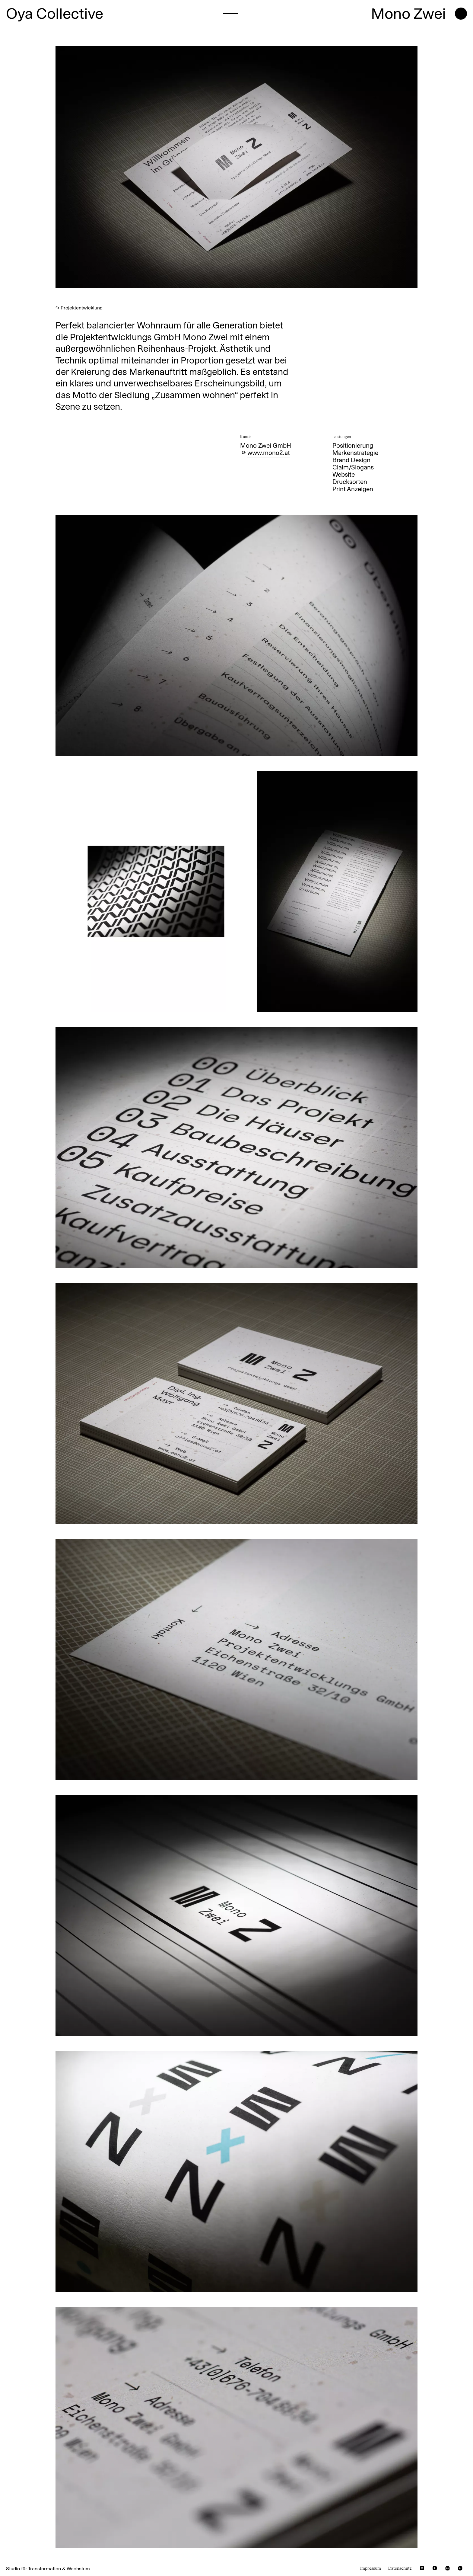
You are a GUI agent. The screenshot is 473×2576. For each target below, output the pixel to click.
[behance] (447, 2568)
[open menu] (461, 14)
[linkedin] (460, 2568)
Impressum (370, 2568)
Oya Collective (54, 14)
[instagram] (422, 2568)
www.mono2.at (268, 452)
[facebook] (435, 2568)
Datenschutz (399, 2568)
